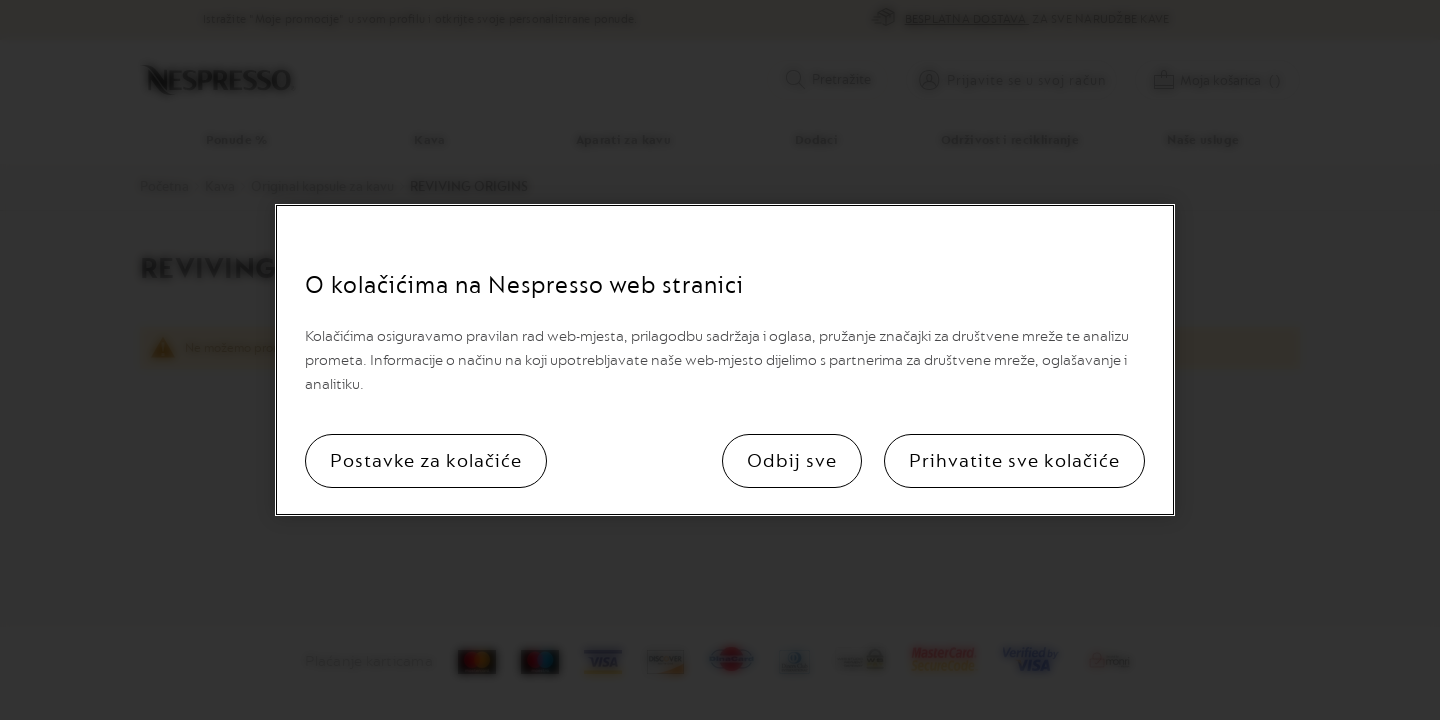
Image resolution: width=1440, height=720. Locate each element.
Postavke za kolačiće (426, 461)
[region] (725, 360)
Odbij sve (792, 461)
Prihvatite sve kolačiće (1014, 461)
